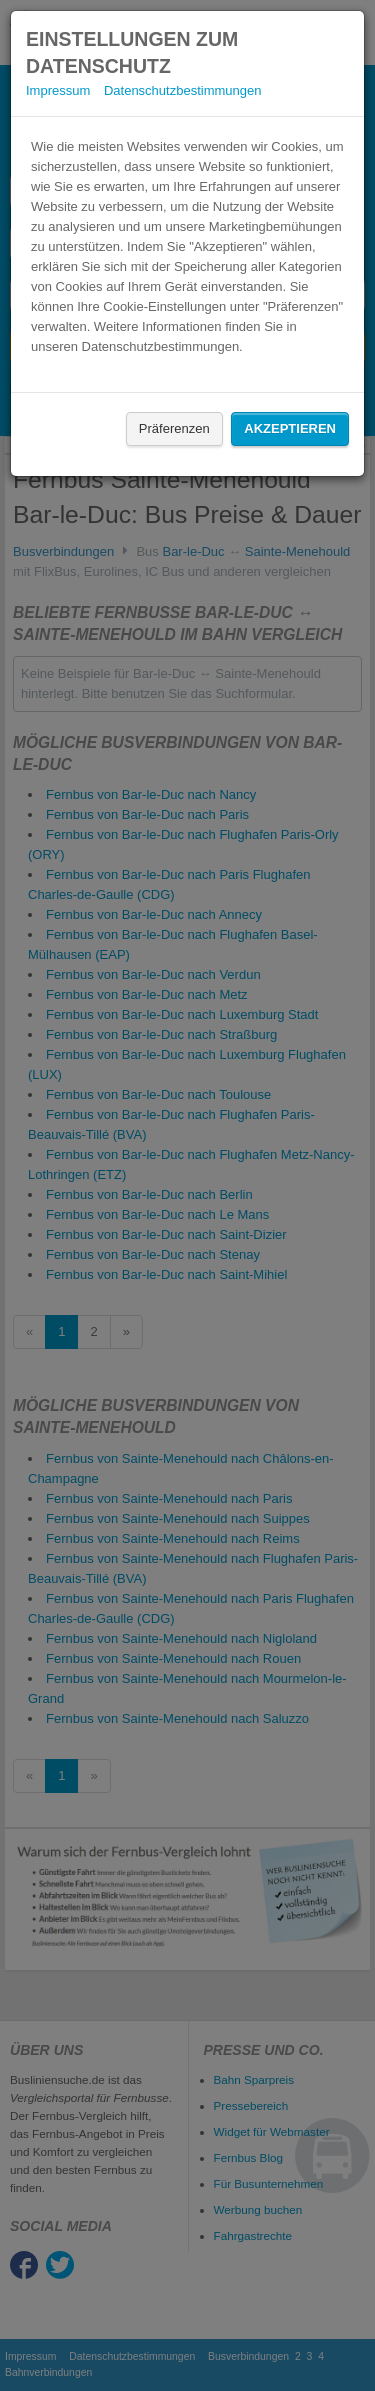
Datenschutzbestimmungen (183, 90)
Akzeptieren (290, 428)
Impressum (58, 90)
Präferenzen (174, 428)
